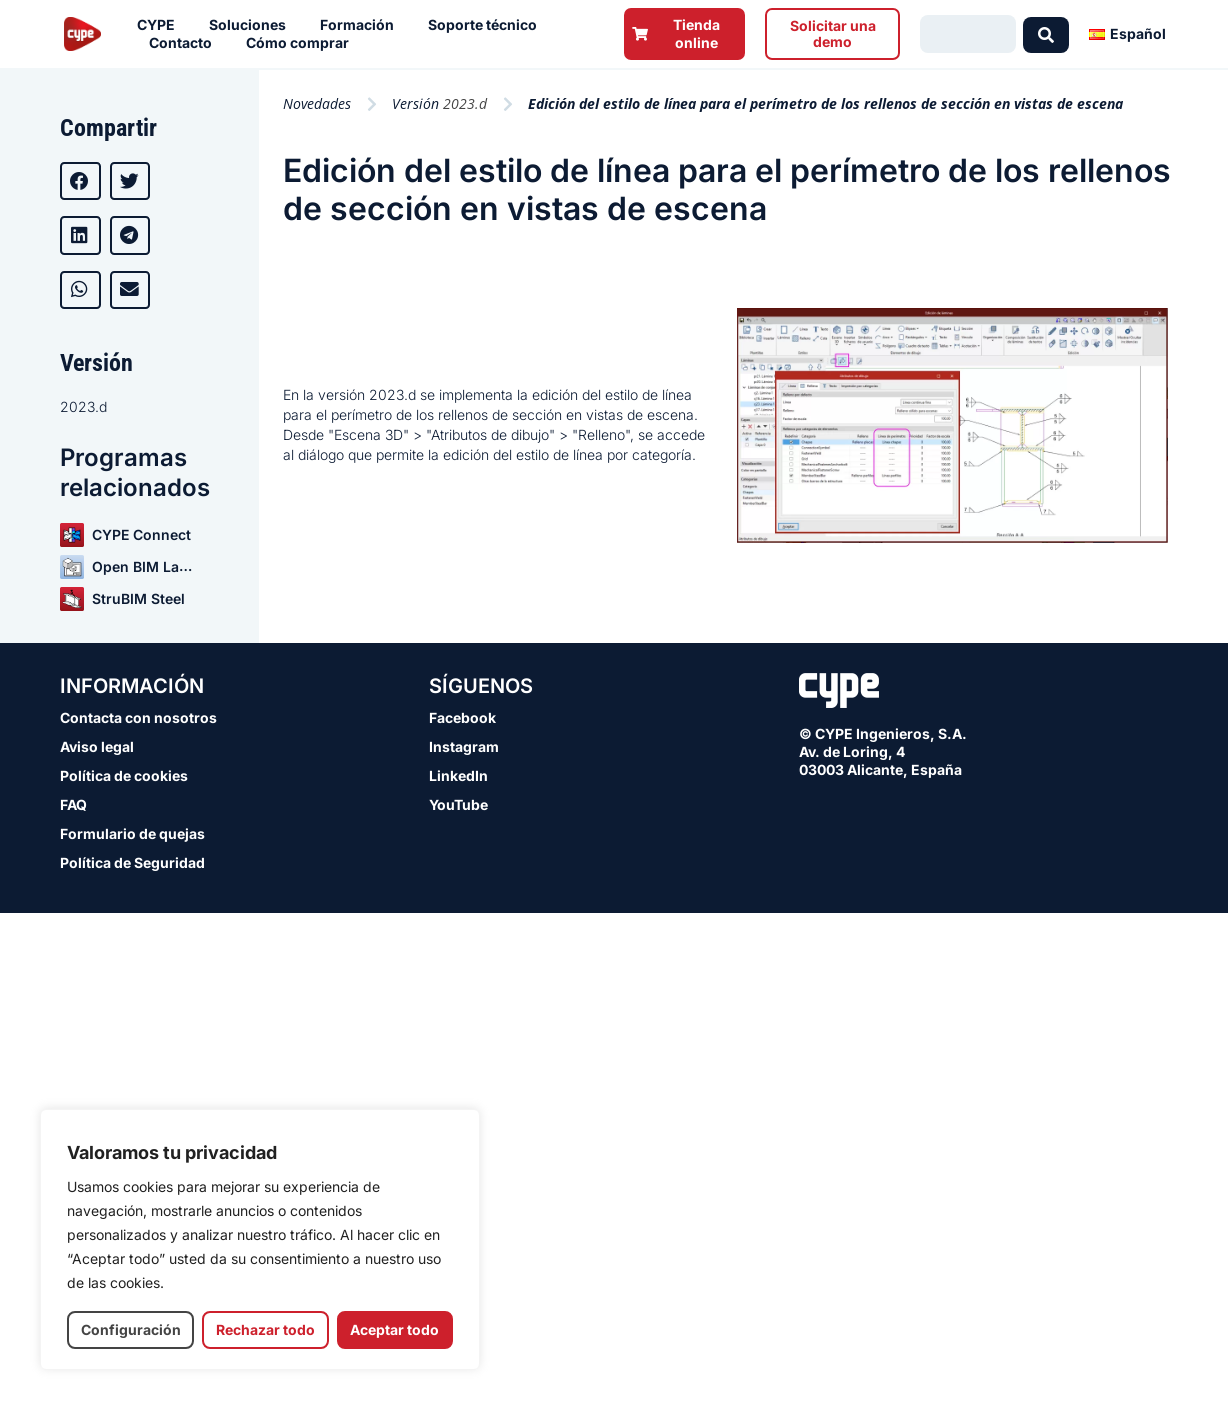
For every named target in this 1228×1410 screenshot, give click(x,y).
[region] (260, 1239)
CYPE (161, 25)
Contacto (185, 43)
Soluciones (252, 25)
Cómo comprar (302, 43)
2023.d (83, 406)
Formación (362, 25)
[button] (80, 181)
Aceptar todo (394, 1329)
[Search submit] (1046, 34)
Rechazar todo (265, 1329)
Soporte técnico (487, 25)
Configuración (131, 1329)
